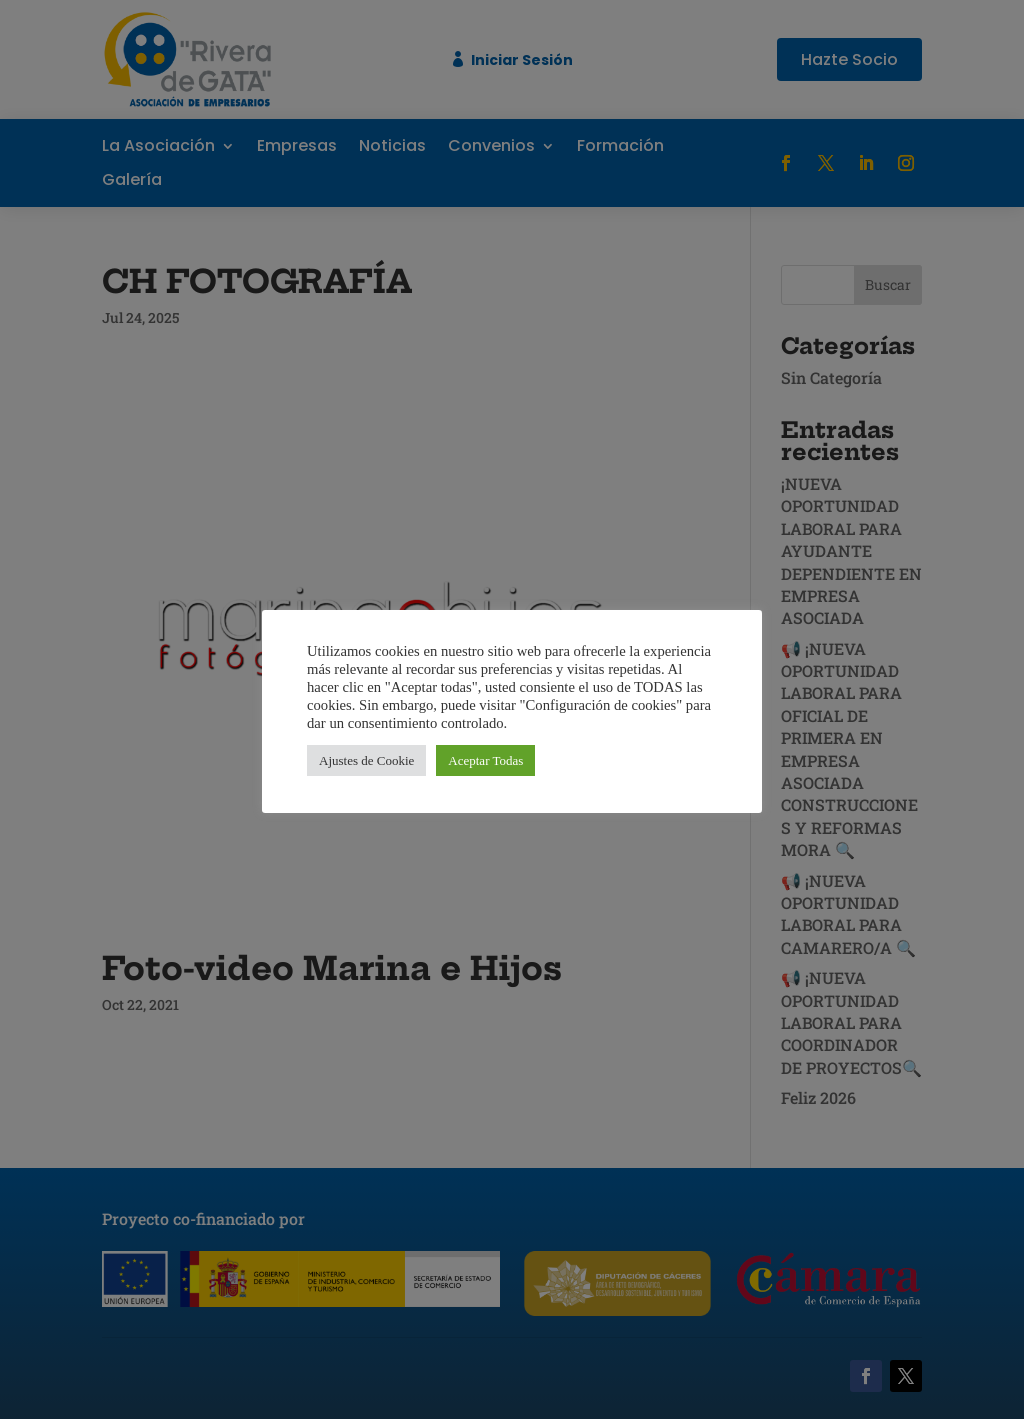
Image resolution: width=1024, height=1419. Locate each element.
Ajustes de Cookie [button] (366, 760)
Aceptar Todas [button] (485, 760)
